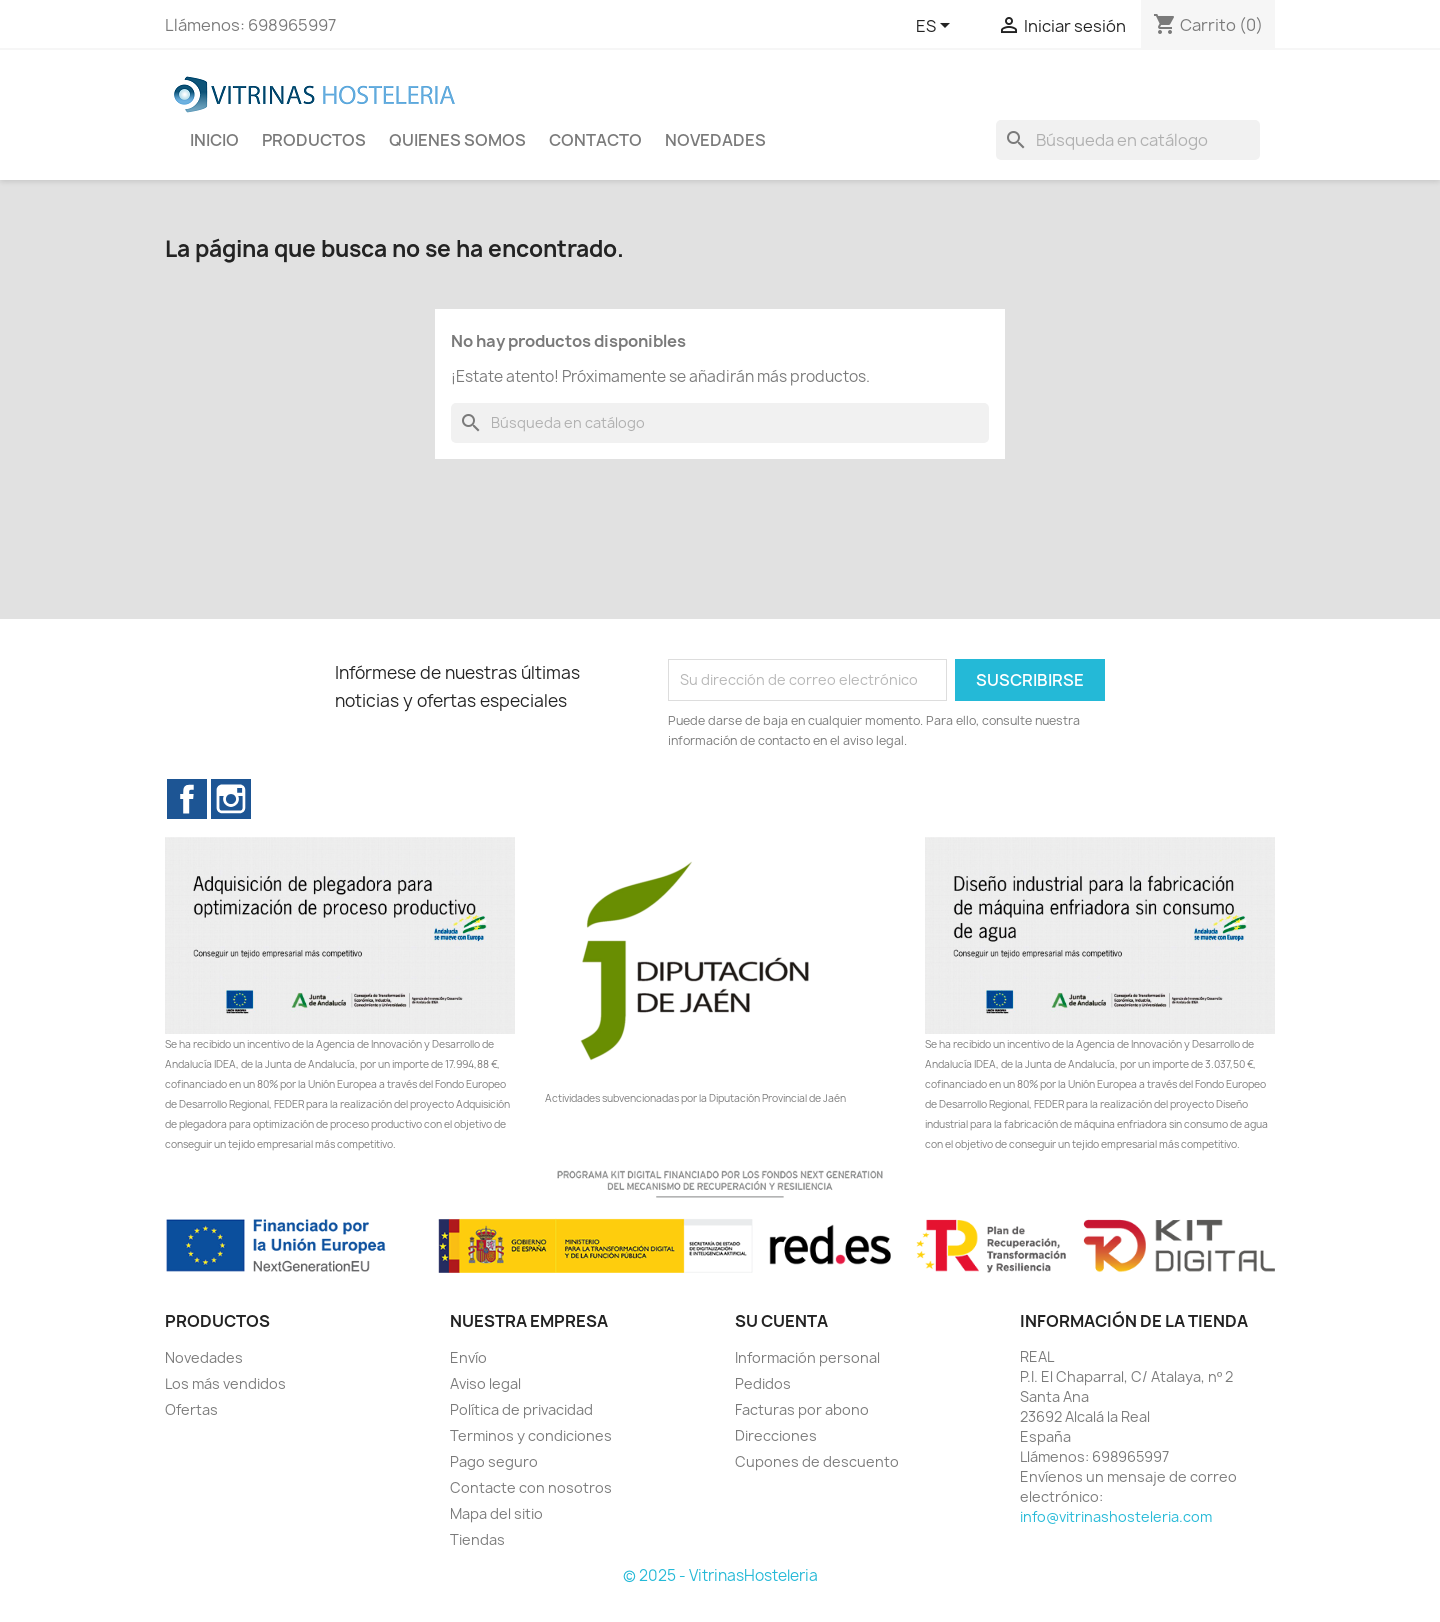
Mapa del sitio (496, 1513)
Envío (468, 1357)
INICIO (214, 140)
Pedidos (763, 1383)
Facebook (187, 799)
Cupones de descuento (817, 1461)
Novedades (204, 1357)
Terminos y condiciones (531, 1435)
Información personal (807, 1357)
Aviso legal (485, 1383)
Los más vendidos (225, 1383)
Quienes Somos (457, 140)
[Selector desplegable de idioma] (936, 27)
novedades (715, 140)
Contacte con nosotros (531, 1487)
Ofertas (191, 1409)
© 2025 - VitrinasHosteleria (720, 1575)
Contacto (595, 140)
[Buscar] (1128, 140)
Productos (314, 140)
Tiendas (477, 1539)
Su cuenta (781, 1321)
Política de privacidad (521, 1409)
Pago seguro (494, 1461)
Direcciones (776, 1435)
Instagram (231, 799)
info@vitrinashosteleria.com (1116, 1516)
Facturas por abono (802, 1409)
